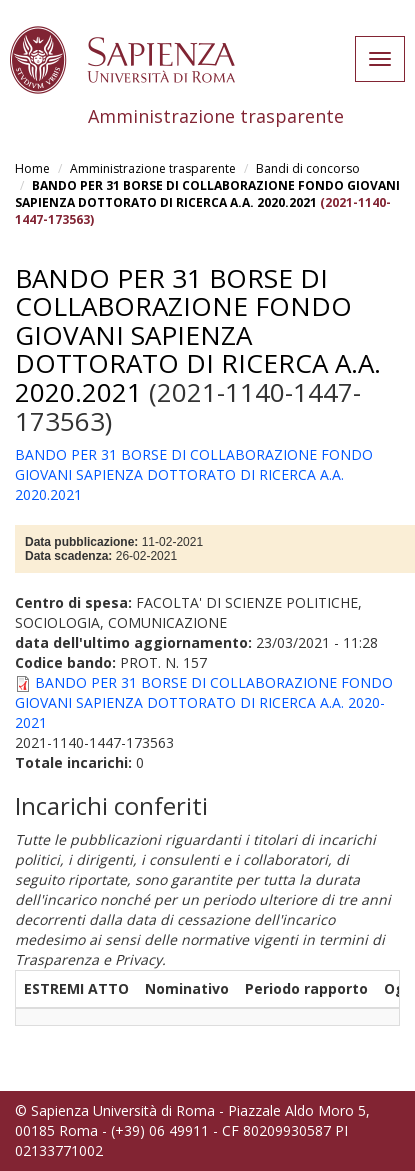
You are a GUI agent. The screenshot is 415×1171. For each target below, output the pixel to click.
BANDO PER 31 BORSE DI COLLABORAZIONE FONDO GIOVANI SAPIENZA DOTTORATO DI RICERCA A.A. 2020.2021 (207, 194)
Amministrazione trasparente (153, 168)
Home (32, 168)
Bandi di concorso (308, 168)
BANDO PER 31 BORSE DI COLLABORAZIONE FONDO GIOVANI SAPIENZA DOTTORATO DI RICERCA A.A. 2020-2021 (204, 702)
